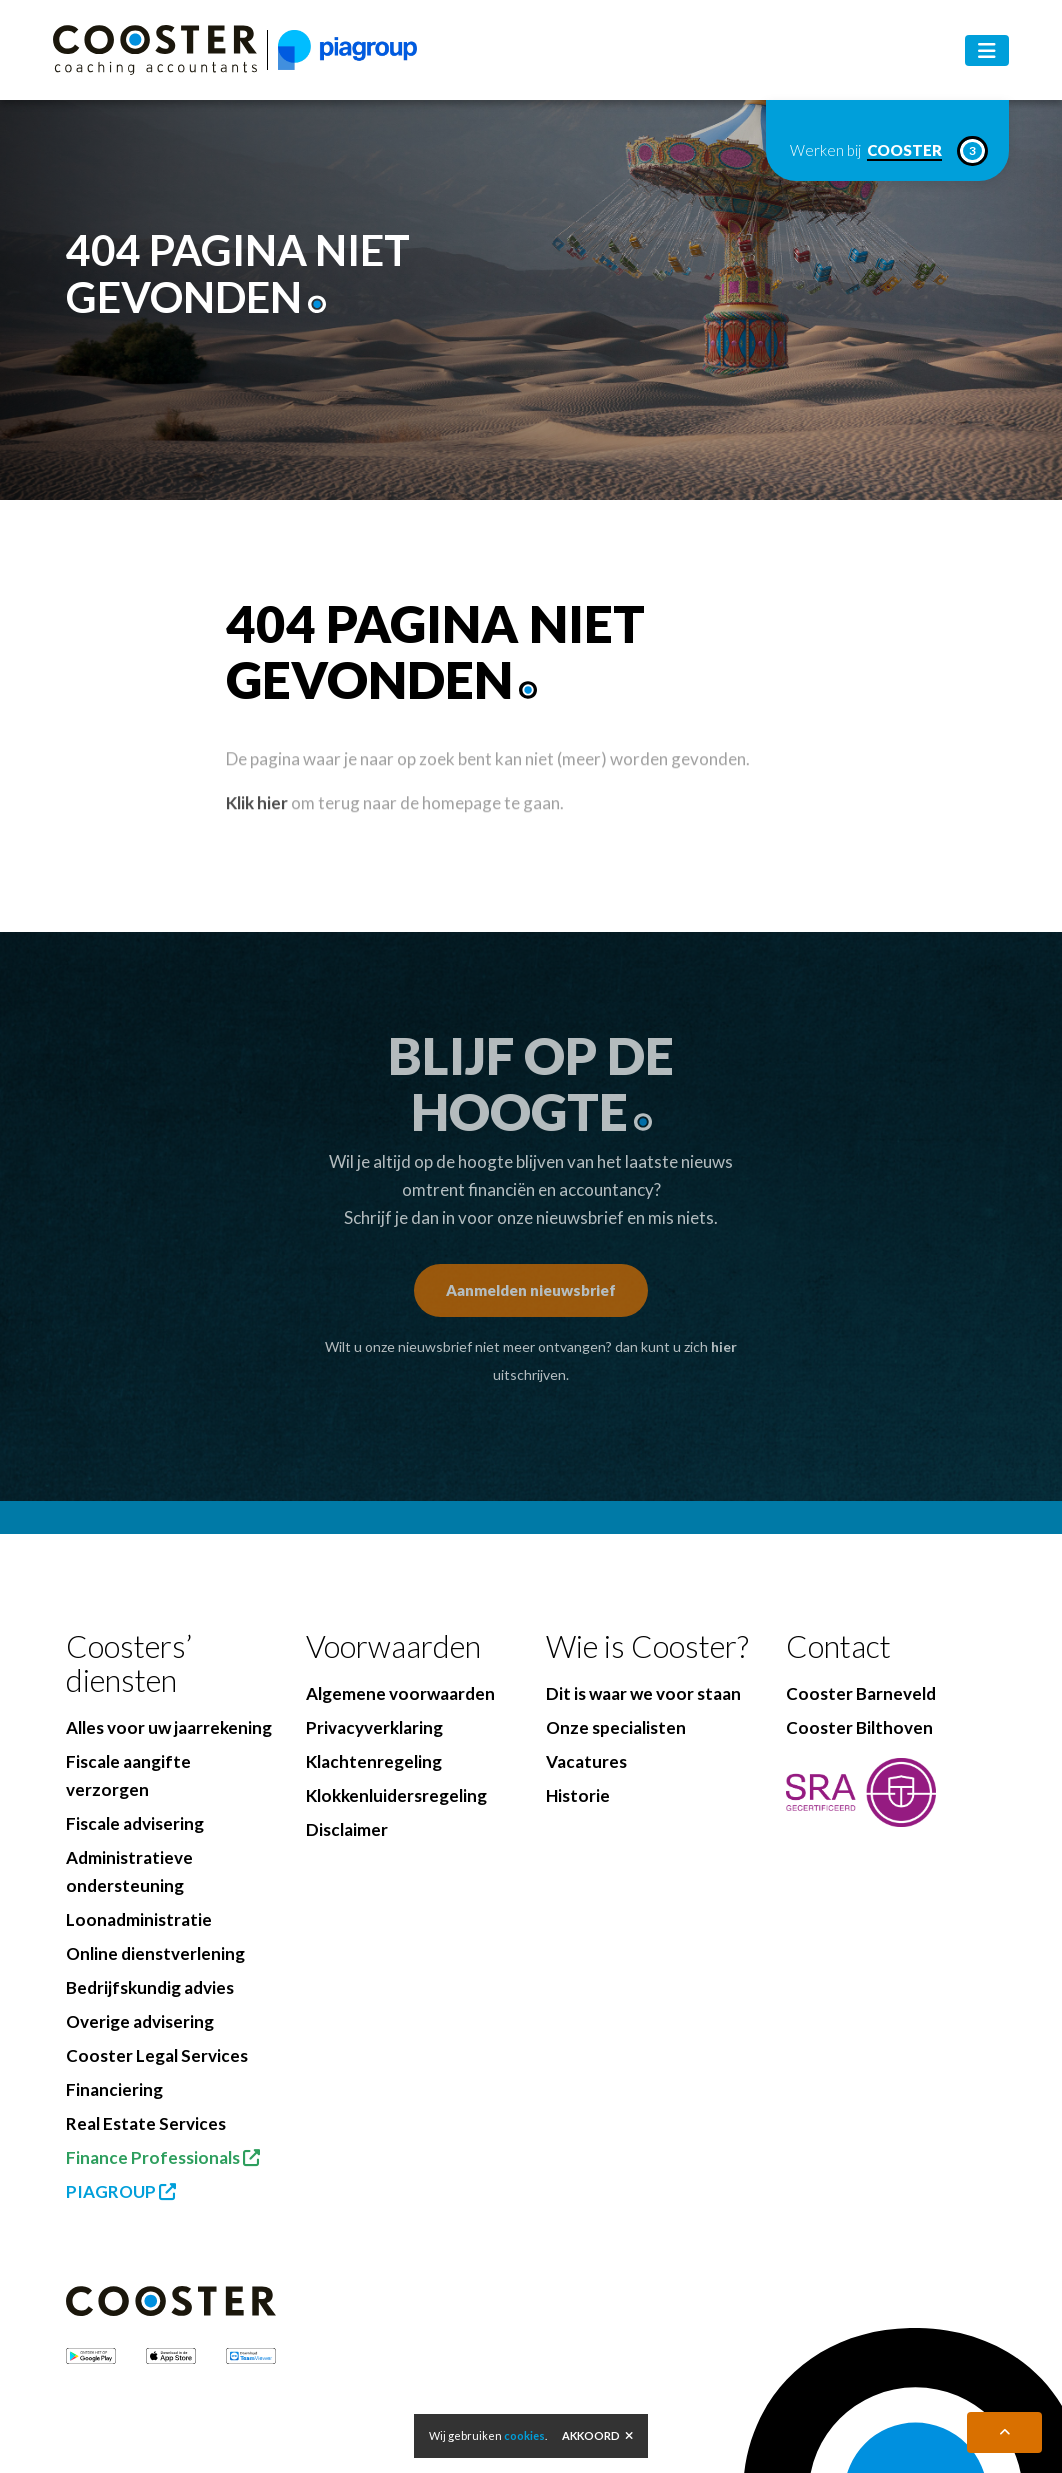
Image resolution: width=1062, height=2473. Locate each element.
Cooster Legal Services (157, 2055)
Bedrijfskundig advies (150, 1987)
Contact (838, 1646)
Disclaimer (347, 1829)
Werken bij (887, 151)
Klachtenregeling (374, 1761)
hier (724, 1346)
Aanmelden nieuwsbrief (531, 1290)
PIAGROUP (121, 2191)
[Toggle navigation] (987, 50)
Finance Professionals (163, 2157)
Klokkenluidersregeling (396, 1795)
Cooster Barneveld (861, 1693)
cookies (524, 2435)
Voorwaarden (393, 1646)
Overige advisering (140, 2021)
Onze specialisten (616, 1727)
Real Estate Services (146, 2123)
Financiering (114, 2089)
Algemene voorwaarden (400, 1693)
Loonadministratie (139, 1919)
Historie (578, 1795)
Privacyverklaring (374, 1727)
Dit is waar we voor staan (643, 1693)
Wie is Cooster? (647, 1646)
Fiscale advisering (135, 1823)
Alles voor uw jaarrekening (169, 1727)
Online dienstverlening (155, 1953)
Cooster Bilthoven (859, 1727)
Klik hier (257, 829)
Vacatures (586, 1761)
